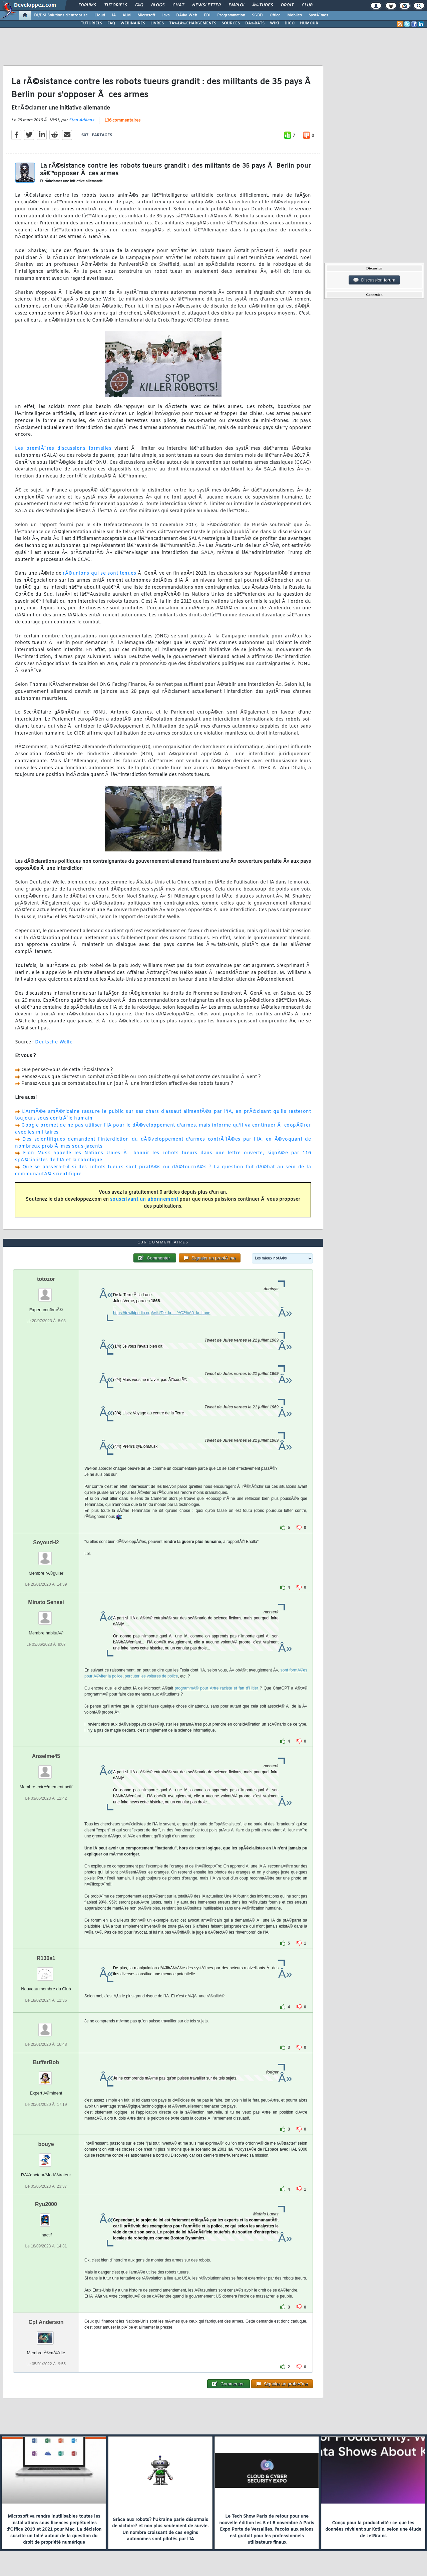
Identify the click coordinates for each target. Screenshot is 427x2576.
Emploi (236, 5)
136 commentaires (122, 120)
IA (114, 15)
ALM (126, 15)
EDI (207, 15)
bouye (46, 2144)
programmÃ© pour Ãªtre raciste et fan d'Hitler (216, 1688)
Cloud (99, 15)
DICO (290, 23)
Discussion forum (374, 280)
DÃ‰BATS (255, 23)
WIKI (274, 23)
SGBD (257, 15)
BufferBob (46, 2062)
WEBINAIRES (132, 23)
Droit (287, 5)
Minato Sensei (46, 1602)
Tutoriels (115, 5)
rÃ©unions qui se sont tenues (99, 573)
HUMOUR (309, 23)
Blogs (157, 5)
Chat (178, 5)
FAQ (139, 5)
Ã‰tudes (263, 5)
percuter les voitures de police (151, 1676)
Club (307, 5)
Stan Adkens (81, 120)
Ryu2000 (46, 2204)
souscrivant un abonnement (144, 1199)
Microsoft (146, 15)
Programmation (231, 15)
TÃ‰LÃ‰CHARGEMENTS (192, 23)
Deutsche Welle (53, 1042)
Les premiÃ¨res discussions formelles (63, 448)
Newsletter (206, 5)
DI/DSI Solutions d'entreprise (61, 15)
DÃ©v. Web (186, 15)
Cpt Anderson (45, 2322)
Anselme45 (46, 1756)
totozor (46, 1279)
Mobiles (294, 15)
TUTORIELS (91, 23)
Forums (87, 5)
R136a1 (46, 1958)
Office (275, 15)
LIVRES (157, 23)
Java (165, 15)
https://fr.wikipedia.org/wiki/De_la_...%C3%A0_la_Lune (161, 1313)
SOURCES (231, 23)
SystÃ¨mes (318, 15)
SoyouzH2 (46, 1542)
